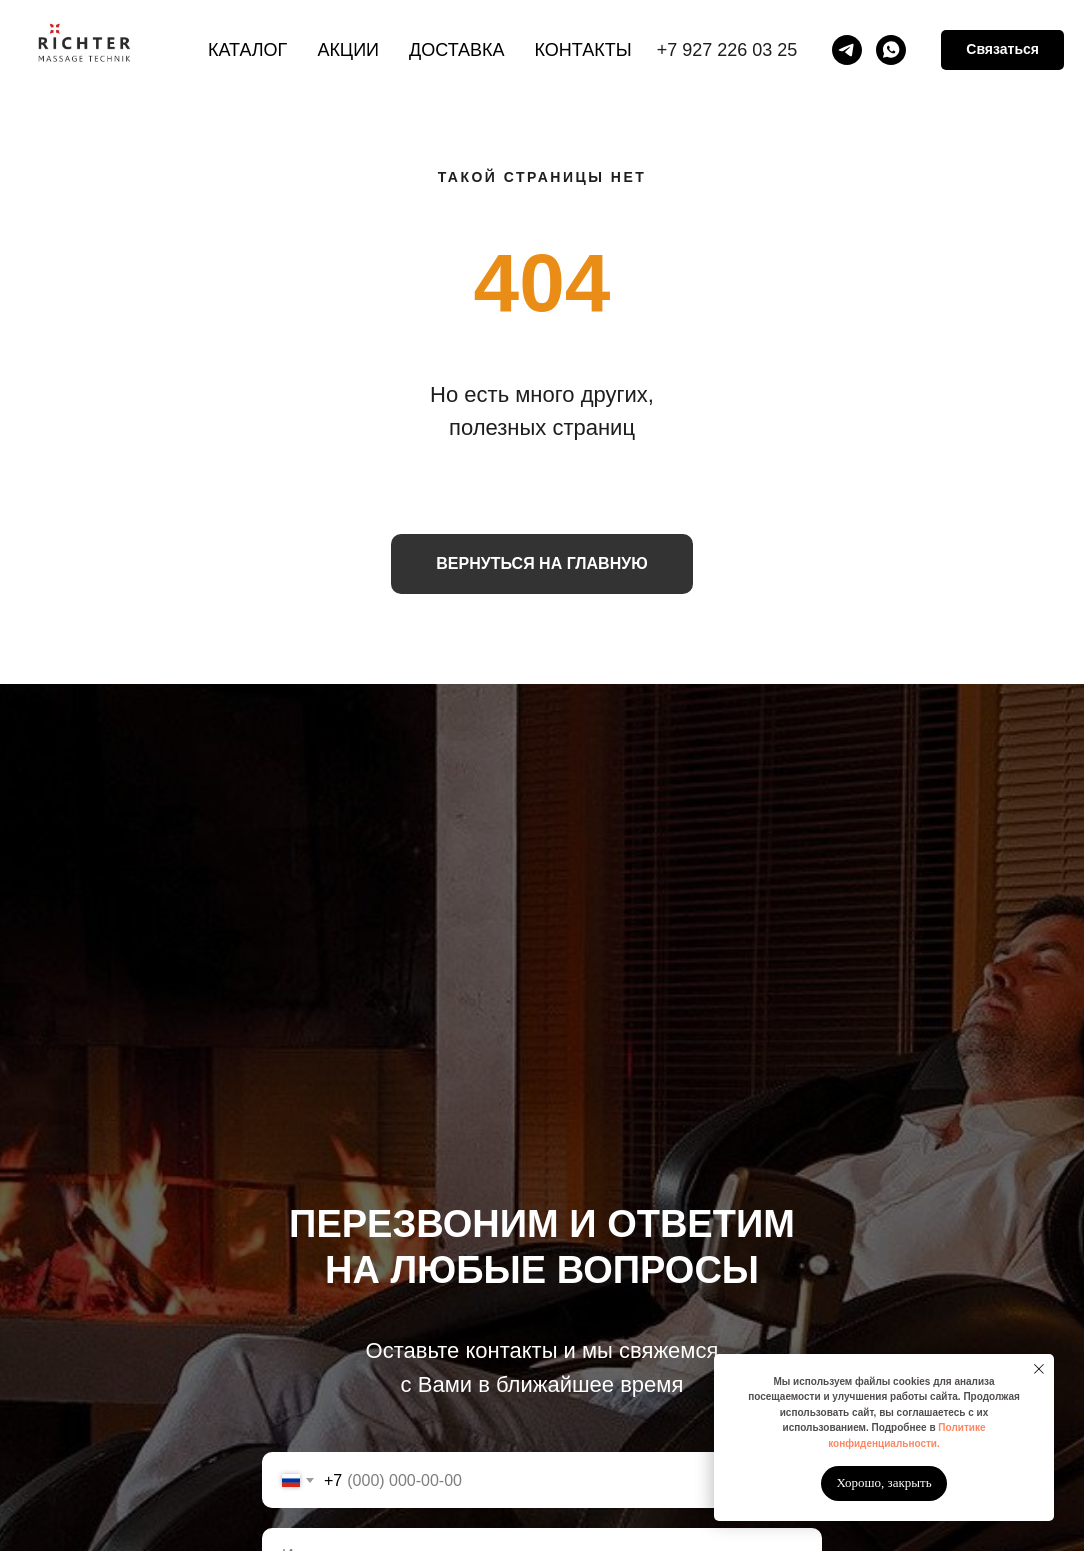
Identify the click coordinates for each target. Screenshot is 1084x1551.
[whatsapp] (891, 50)
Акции (348, 50)
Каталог (247, 50)
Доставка (457, 50)
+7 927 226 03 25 (727, 50)
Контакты (583, 50)
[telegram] (847, 50)
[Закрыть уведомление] (1039, 1369)
